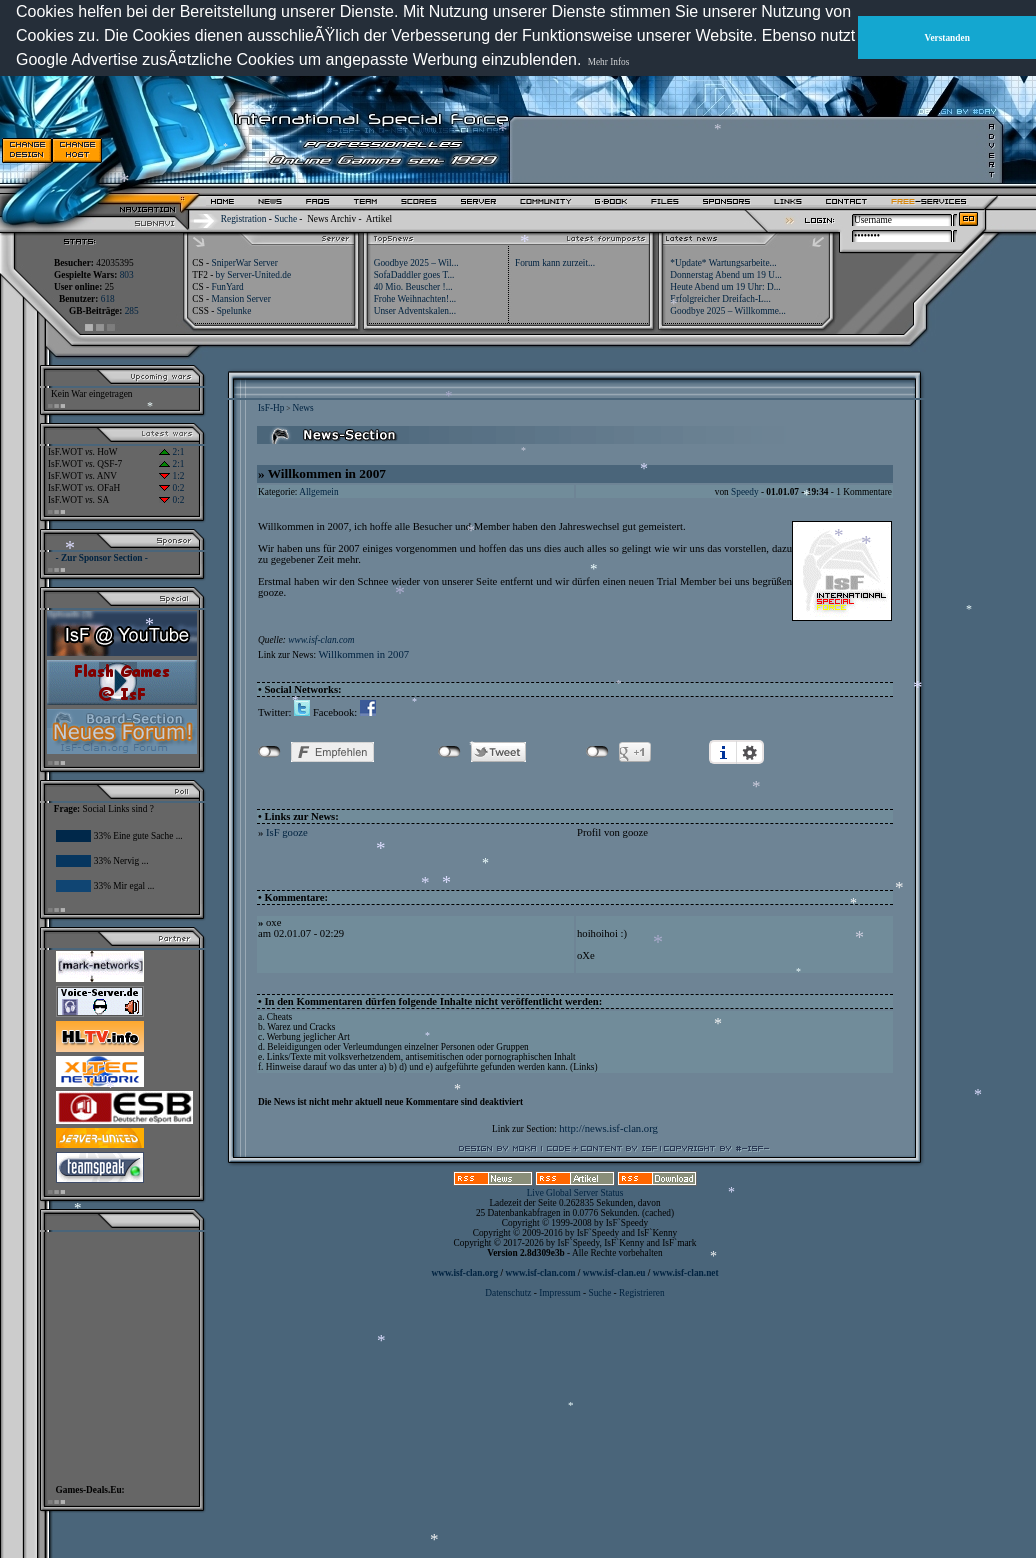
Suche (285, 219)
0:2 (171, 488)
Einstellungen (750, 752)
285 (132, 311)
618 (108, 299)
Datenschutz (509, 1293)
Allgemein (318, 492)
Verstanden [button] (947, 38)
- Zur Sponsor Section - (102, 558)
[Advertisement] (751, 150)
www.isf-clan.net (686, 1273)
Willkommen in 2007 (363, 654)
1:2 (171, 476)
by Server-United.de (253, 275)
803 (127, 275)
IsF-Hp (271, 408)
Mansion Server (240, 299)
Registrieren (642, 1293)
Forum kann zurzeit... (555, 263)
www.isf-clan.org (464, 1273)
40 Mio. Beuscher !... (413, 287)
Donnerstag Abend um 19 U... (726, 275)
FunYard (227, 287)
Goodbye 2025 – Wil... (416, 263)
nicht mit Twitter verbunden (449, 752)
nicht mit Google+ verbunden (597, 752)
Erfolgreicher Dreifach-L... (720, 299)
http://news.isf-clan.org (608, 1128)
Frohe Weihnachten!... (415, 299)
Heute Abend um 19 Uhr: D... (725, 287)
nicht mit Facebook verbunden (269, 752)
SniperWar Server (244, 263)
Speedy (744, 492)
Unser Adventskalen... (415, 311)
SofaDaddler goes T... (414, 275)
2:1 (171, 452)
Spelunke (234, 311)
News (302, 408)
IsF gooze (287, 832)
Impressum (559, 1293)
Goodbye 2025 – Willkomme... (728, 311)
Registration (244, 219)
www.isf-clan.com (321, 640)
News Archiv (331, 219)
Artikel (379, 219)
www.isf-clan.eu (614, 1273)
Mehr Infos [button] (609, 62)
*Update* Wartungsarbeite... (723, 263)
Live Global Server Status (575, 1193)
